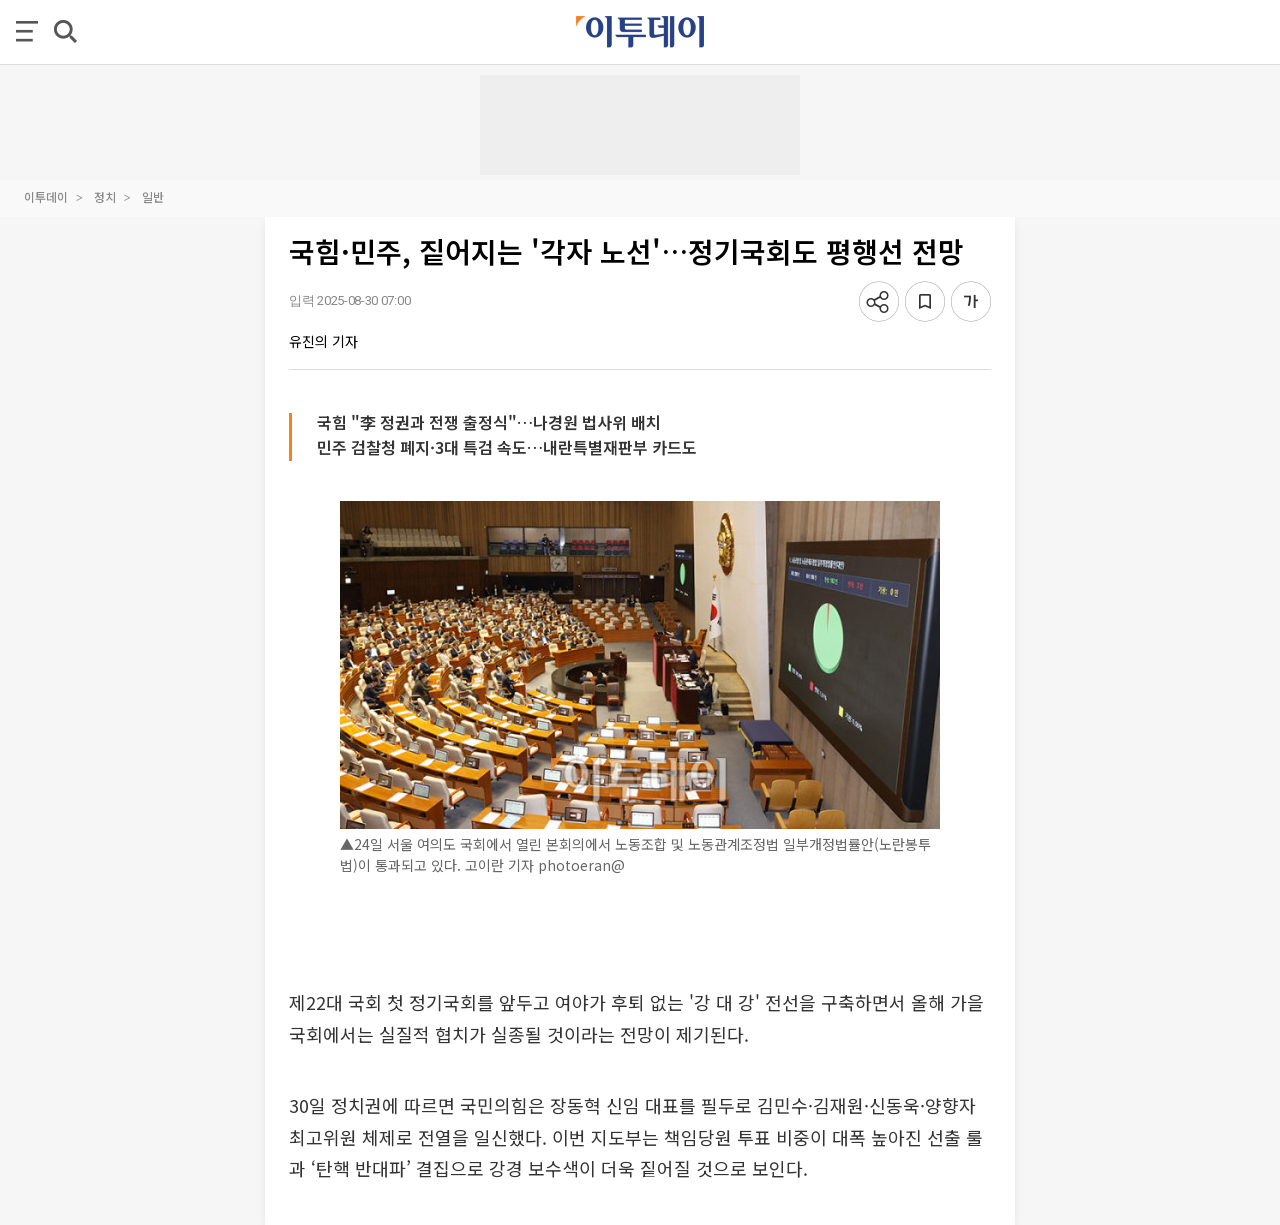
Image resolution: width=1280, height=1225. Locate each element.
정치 (105, 196)
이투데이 (46, 196)
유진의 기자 (323, 341)
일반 (153, 196)
